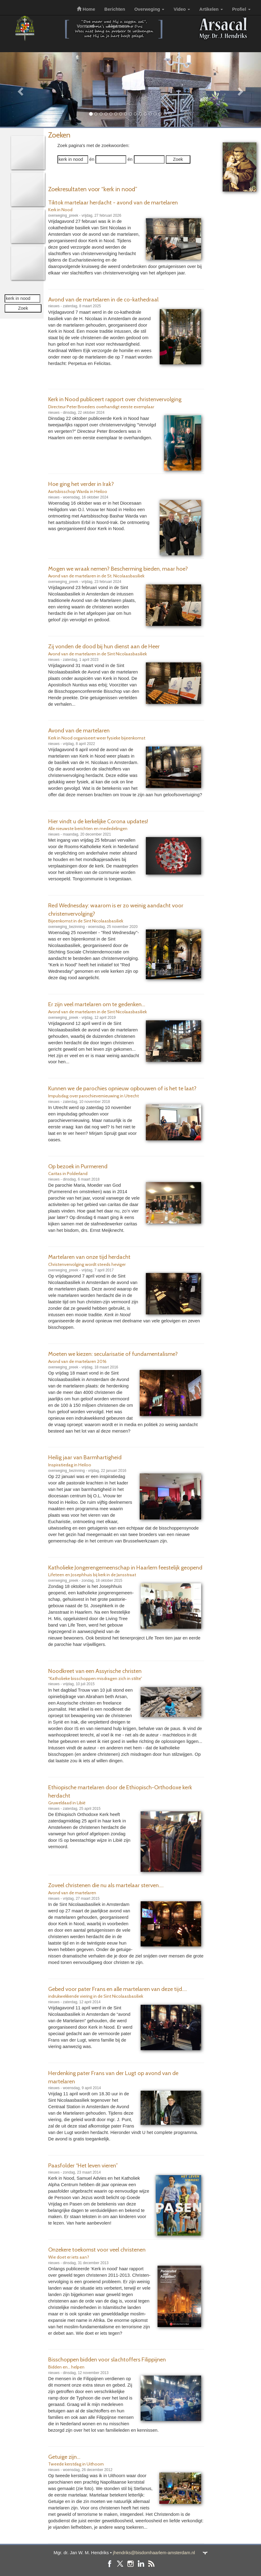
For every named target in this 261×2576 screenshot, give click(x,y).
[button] (19, 89)
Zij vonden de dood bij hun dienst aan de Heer (104, 646)
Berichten (114, 9)
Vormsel (88, 26)
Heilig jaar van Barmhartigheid (85, 1457)
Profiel (241, 9)
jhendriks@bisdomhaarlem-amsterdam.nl (154, 2552)
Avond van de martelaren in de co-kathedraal (103, 299)
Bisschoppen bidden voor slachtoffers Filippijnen (107, 2359)
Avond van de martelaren (79, 730)
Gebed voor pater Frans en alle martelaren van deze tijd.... (117, 1988)
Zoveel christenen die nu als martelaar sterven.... (106, 1885)
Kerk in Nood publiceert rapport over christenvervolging (114, 399)
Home (86, 9)
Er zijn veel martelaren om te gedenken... (96, 1004)
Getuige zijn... (64, 2456)
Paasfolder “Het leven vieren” (83, 2165)
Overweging (149, 9)
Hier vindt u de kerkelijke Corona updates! (98, 821)
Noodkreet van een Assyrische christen (95, 1670)
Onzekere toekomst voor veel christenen (97, 2249)
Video (181, 9)
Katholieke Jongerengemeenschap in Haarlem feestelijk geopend (125, 1567)
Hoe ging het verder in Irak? (81, 483)
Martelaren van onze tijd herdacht (89, 1256)
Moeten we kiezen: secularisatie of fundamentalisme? (113, 1353)
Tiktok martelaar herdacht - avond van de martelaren (113, 202)
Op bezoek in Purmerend (77, 1166)
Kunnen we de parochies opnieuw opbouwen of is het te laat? (122, 1088)
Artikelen (211, 9)
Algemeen (121, 26)
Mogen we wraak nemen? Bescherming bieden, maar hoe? (118, 568)
